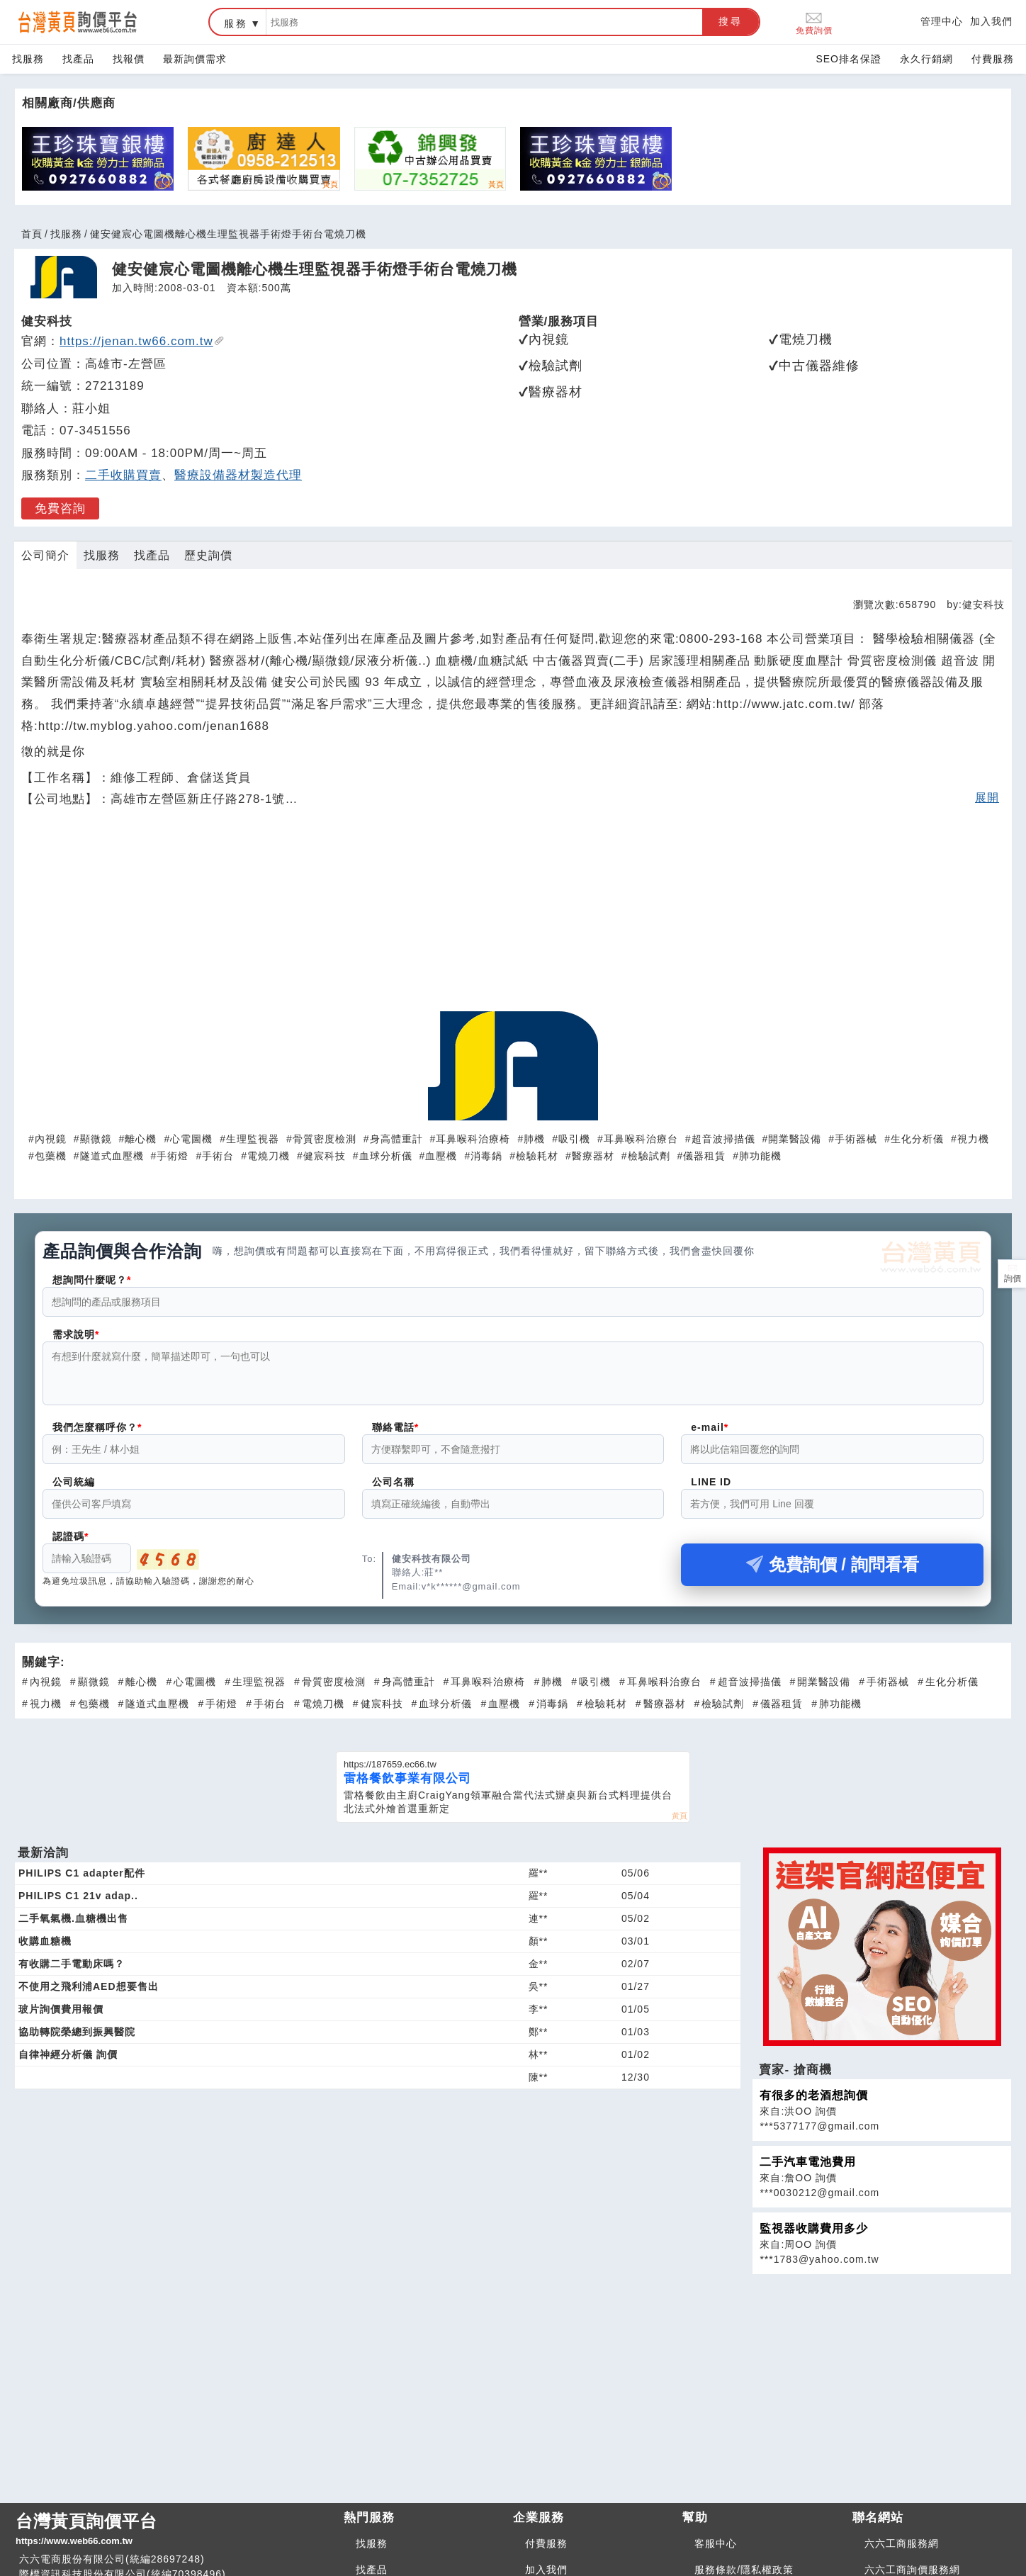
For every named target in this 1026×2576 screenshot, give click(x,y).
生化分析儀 (917, 1138)
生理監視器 (252, 1138)
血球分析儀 (385, 1156)
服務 (236, 23)
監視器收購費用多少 (814, 2237)
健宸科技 (324, 1156)
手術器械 (856, 1138)
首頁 (32, 234)
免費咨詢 (60, 508)
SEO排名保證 (848, 58)
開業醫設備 (794, 1138)
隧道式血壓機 (112, 1156)
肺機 (534, 1138)
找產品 (78, 58)
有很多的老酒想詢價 (814, 2104)
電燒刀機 (268, 1156)
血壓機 (441, 1156)
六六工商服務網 (901, 2552)
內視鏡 (51, 1138)
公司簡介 (45, 555)
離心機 (141, 1138)
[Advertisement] (513, 917)
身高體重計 (396, 1138)
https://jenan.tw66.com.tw (142, 341)
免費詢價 (814, 22)
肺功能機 (760, 1156)
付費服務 (992, 58)
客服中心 (715, 2552)
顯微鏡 (96, 1138)
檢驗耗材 (537, 1156)
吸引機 (574, 1138)
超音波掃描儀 (723, 1138)
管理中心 (941, 21)
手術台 (218, 1156)
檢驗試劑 (649, 1156)
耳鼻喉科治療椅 (473, 1138)
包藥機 (51, 1156)
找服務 (28, 58)
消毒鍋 (486, 1156)
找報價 (129, 58)
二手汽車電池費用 (808, 2170)
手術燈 (172, 1156)
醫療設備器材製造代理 (238, 475)
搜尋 (730, 21)
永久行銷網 (926, 58)
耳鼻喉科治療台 (641, 1138)
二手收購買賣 (123, 475)
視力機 (973, 1138)
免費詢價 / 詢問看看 (832, 1572)
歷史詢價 (208, 555)
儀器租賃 (704, 1156)
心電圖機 (191, 1138)
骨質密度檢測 (324, 1138)
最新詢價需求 (195, 58)
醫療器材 (593, 1156)
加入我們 (991, 21)
